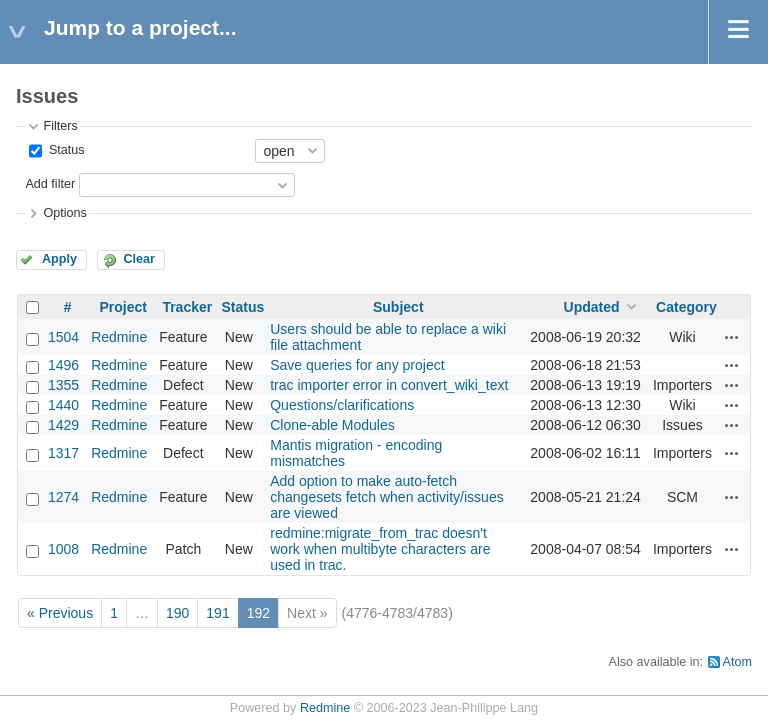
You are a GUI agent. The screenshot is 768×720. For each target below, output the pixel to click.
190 (177, 613)
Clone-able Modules (332, 425)
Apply (59, 259)
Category (686, 307)
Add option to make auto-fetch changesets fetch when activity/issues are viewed (386, 497)
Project (122, 307)
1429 (63, 425)
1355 (63, 385)
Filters (60, 126)
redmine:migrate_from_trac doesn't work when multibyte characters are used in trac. (380, 549)
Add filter (50, 184)
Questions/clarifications (342, 405)
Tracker (187, 307)
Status (64, 150)
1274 (63, 497)
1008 (63, 549)
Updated (592, 307)
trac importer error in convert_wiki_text (389, 385)
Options (64, 213)
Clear (139, 259)
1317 (63, 453)
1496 (63, 365)
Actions (732, 337)
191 (217, 613)
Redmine (119, 337)
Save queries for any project (357, 365)
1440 (63, 405)
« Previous (60, 613)
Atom (737, 662)
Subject (398, 307)
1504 (63, 337)
